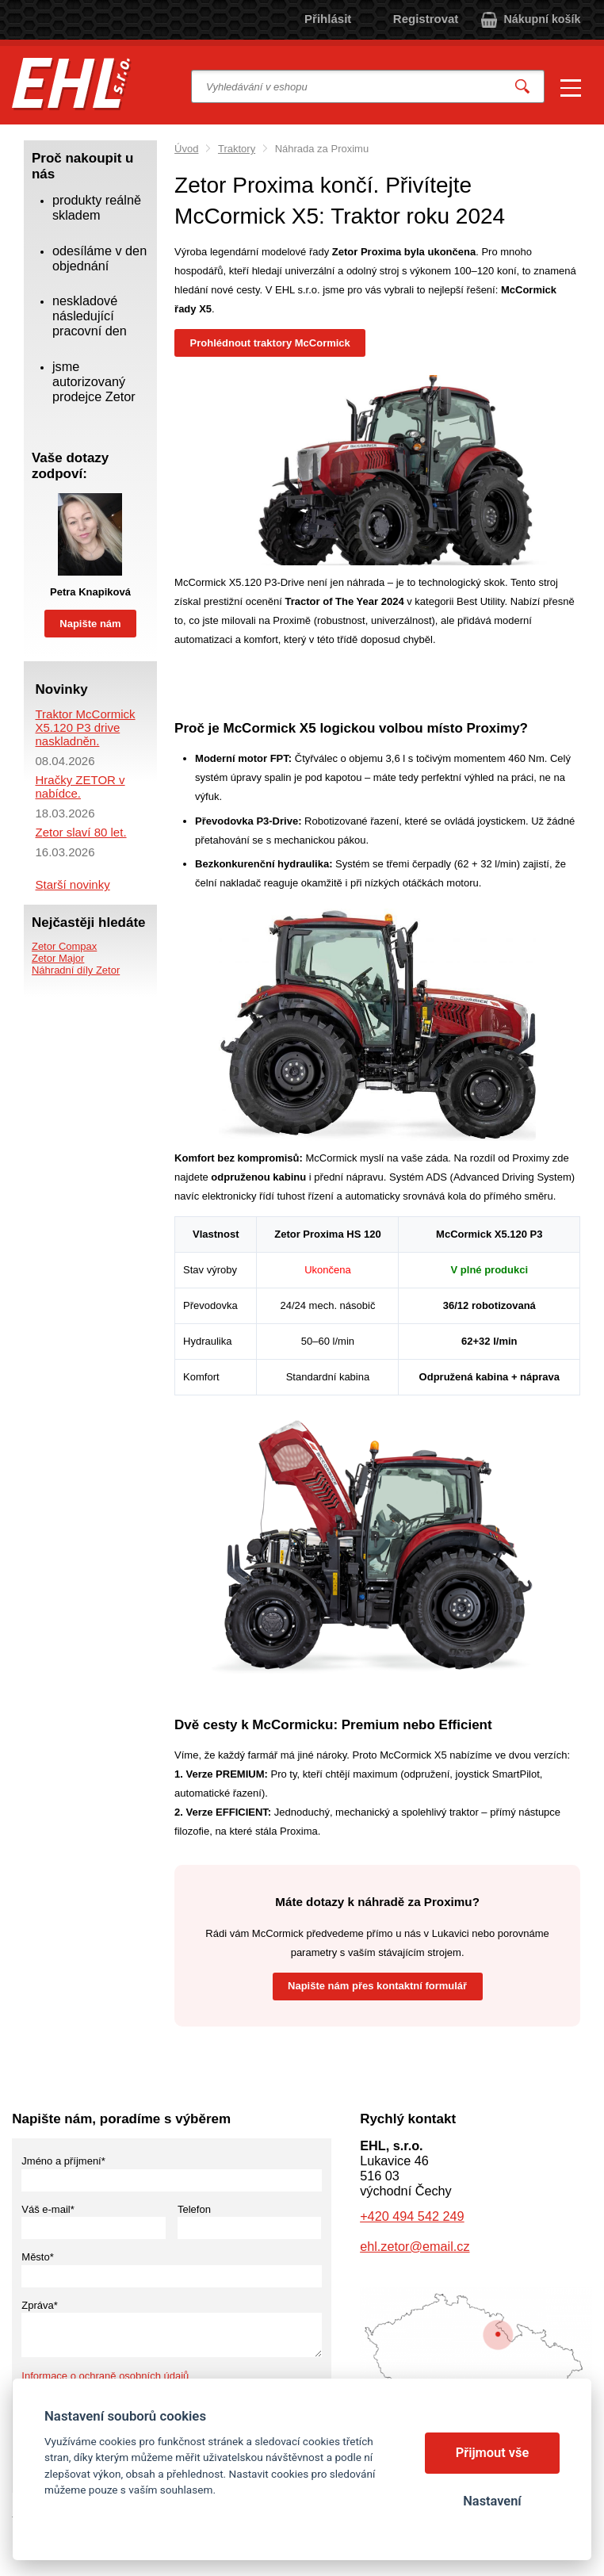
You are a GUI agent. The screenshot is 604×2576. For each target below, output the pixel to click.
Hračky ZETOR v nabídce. (79, 786)
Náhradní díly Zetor (76, 970)
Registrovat (426, 18)
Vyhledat (523, 87)
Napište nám (89, 624)
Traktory (236, 149)
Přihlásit (327, 18)
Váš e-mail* (47, 2209)
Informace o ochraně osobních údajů (105, 2376)
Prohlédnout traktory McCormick (270, 343)
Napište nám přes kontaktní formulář (377, 1986)
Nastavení (492, 2501)
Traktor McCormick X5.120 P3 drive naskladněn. (85, 727)
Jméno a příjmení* (63, 2161)
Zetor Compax (64, 946)
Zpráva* (39, 2305)
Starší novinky (72, 884)
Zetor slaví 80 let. (80, 832)
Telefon (194, 2209)
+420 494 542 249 (412, 2216)
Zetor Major (58, 958)
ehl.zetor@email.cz (414, 2246)
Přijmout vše (492, 2452)
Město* (37, 2257)
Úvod (186, 149)
